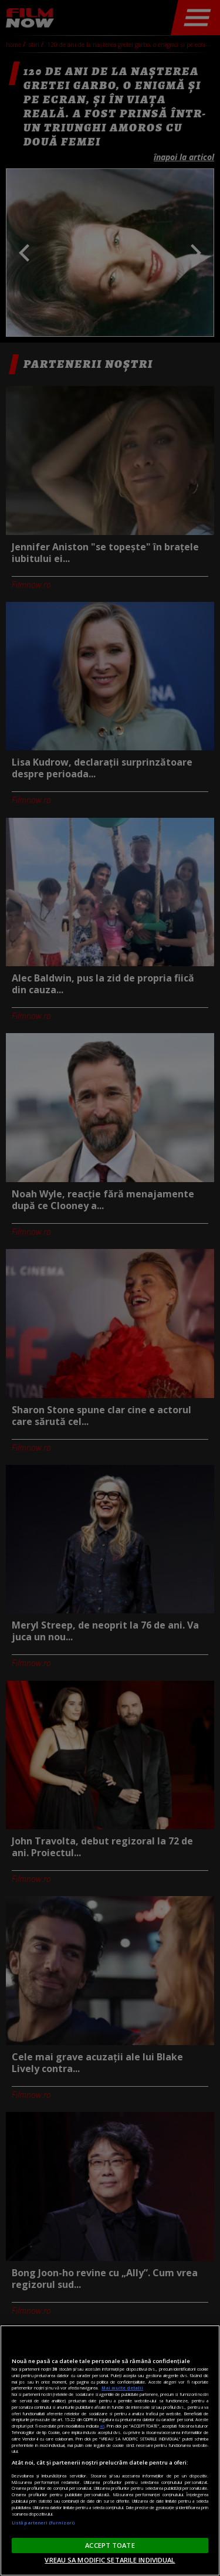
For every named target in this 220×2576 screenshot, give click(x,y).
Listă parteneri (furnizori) (43, 2523)
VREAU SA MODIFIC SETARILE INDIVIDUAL (110, 2559)
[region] (110, 2450)
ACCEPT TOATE (109, 2545)
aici (102, 2426)
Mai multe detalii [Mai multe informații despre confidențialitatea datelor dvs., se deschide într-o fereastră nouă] (122, 2388)
